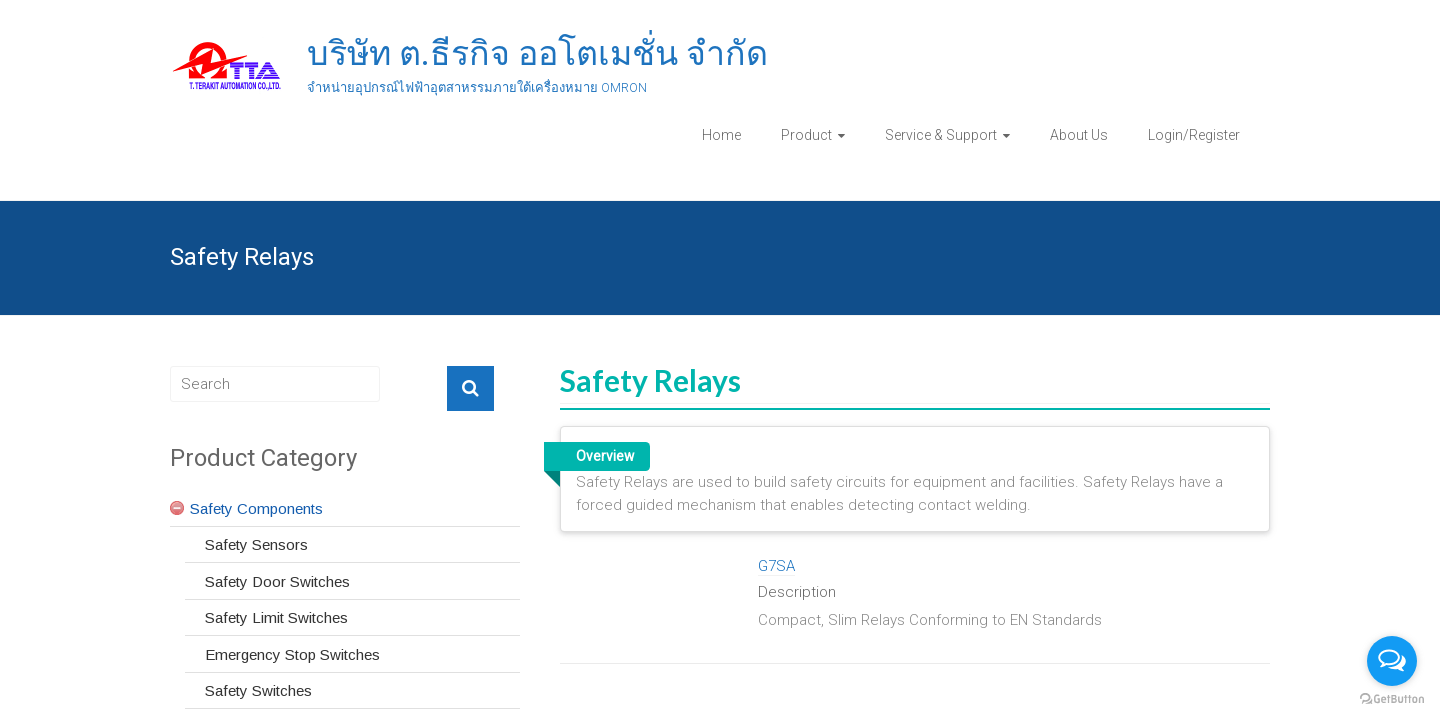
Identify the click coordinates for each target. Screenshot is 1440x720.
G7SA (776, 566)
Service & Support (941, 135)
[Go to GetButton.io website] (1392, 699)
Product (806, 135)
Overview (605, 456)
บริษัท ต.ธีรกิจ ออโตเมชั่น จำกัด (537, 53)
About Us (1079, 135)
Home (721, 135)
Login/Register (1194, 135)
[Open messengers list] (1392, 661)
